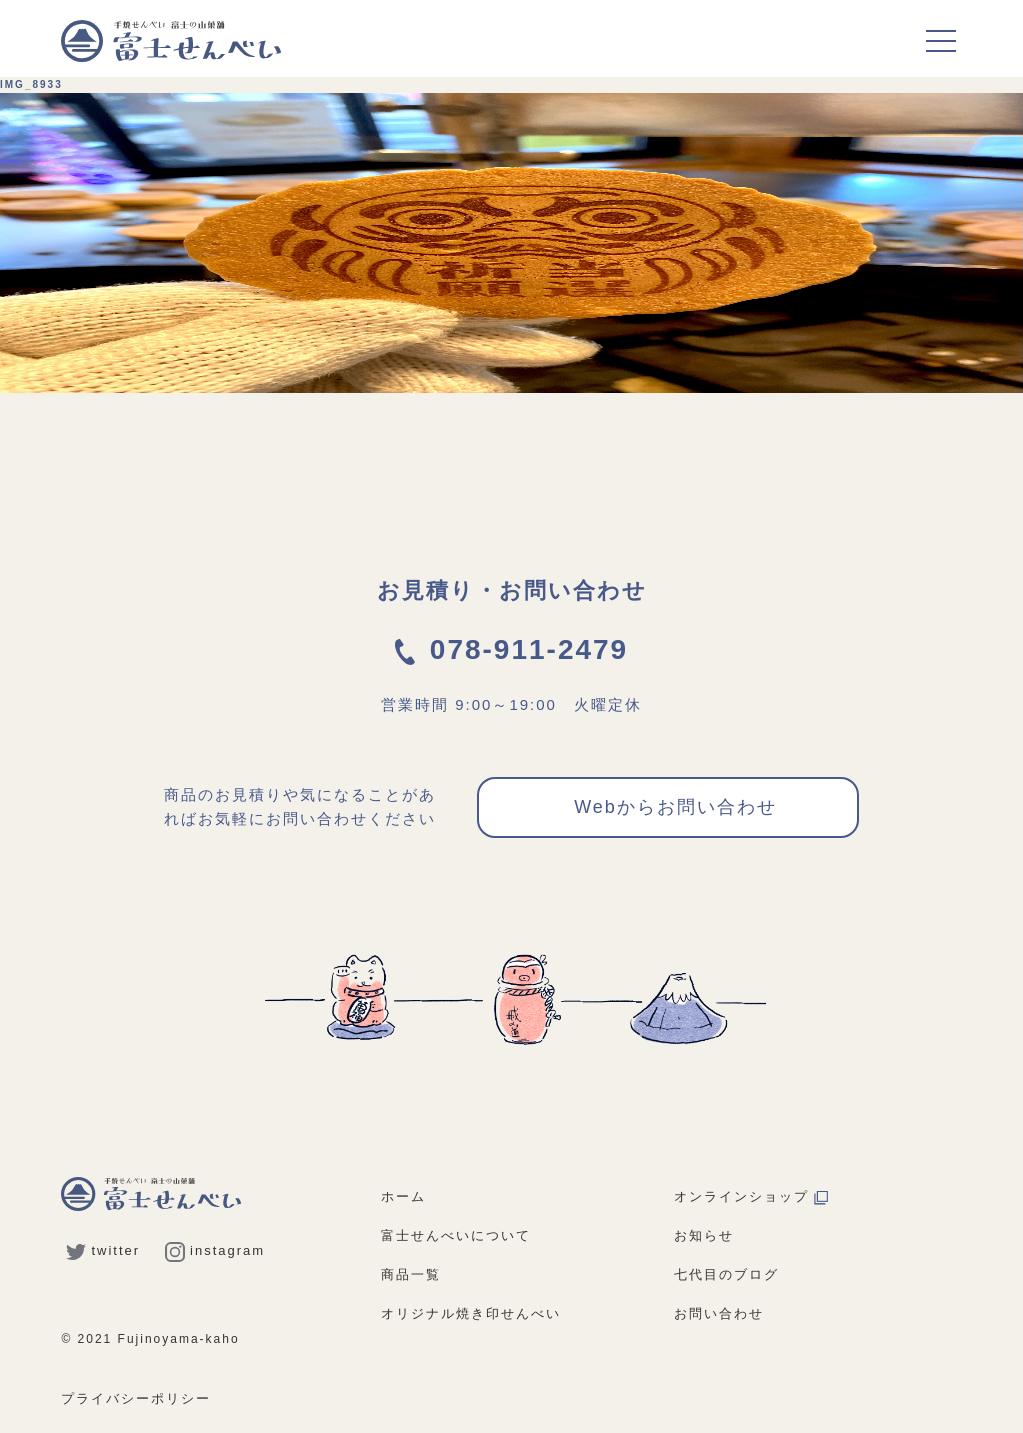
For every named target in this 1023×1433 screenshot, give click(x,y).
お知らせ (704, 1235)
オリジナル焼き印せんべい (471, 1313)
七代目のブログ (726, 1274)
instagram (215, 1250)
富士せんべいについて (456, 1235)
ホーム (403, 1196)
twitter (103, 1250)
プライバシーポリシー (136, 1398)
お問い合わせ (719, 1313)
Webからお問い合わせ (675, 807)
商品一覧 (411, 1274)
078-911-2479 (511, 649)
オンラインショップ (751, 1196)
